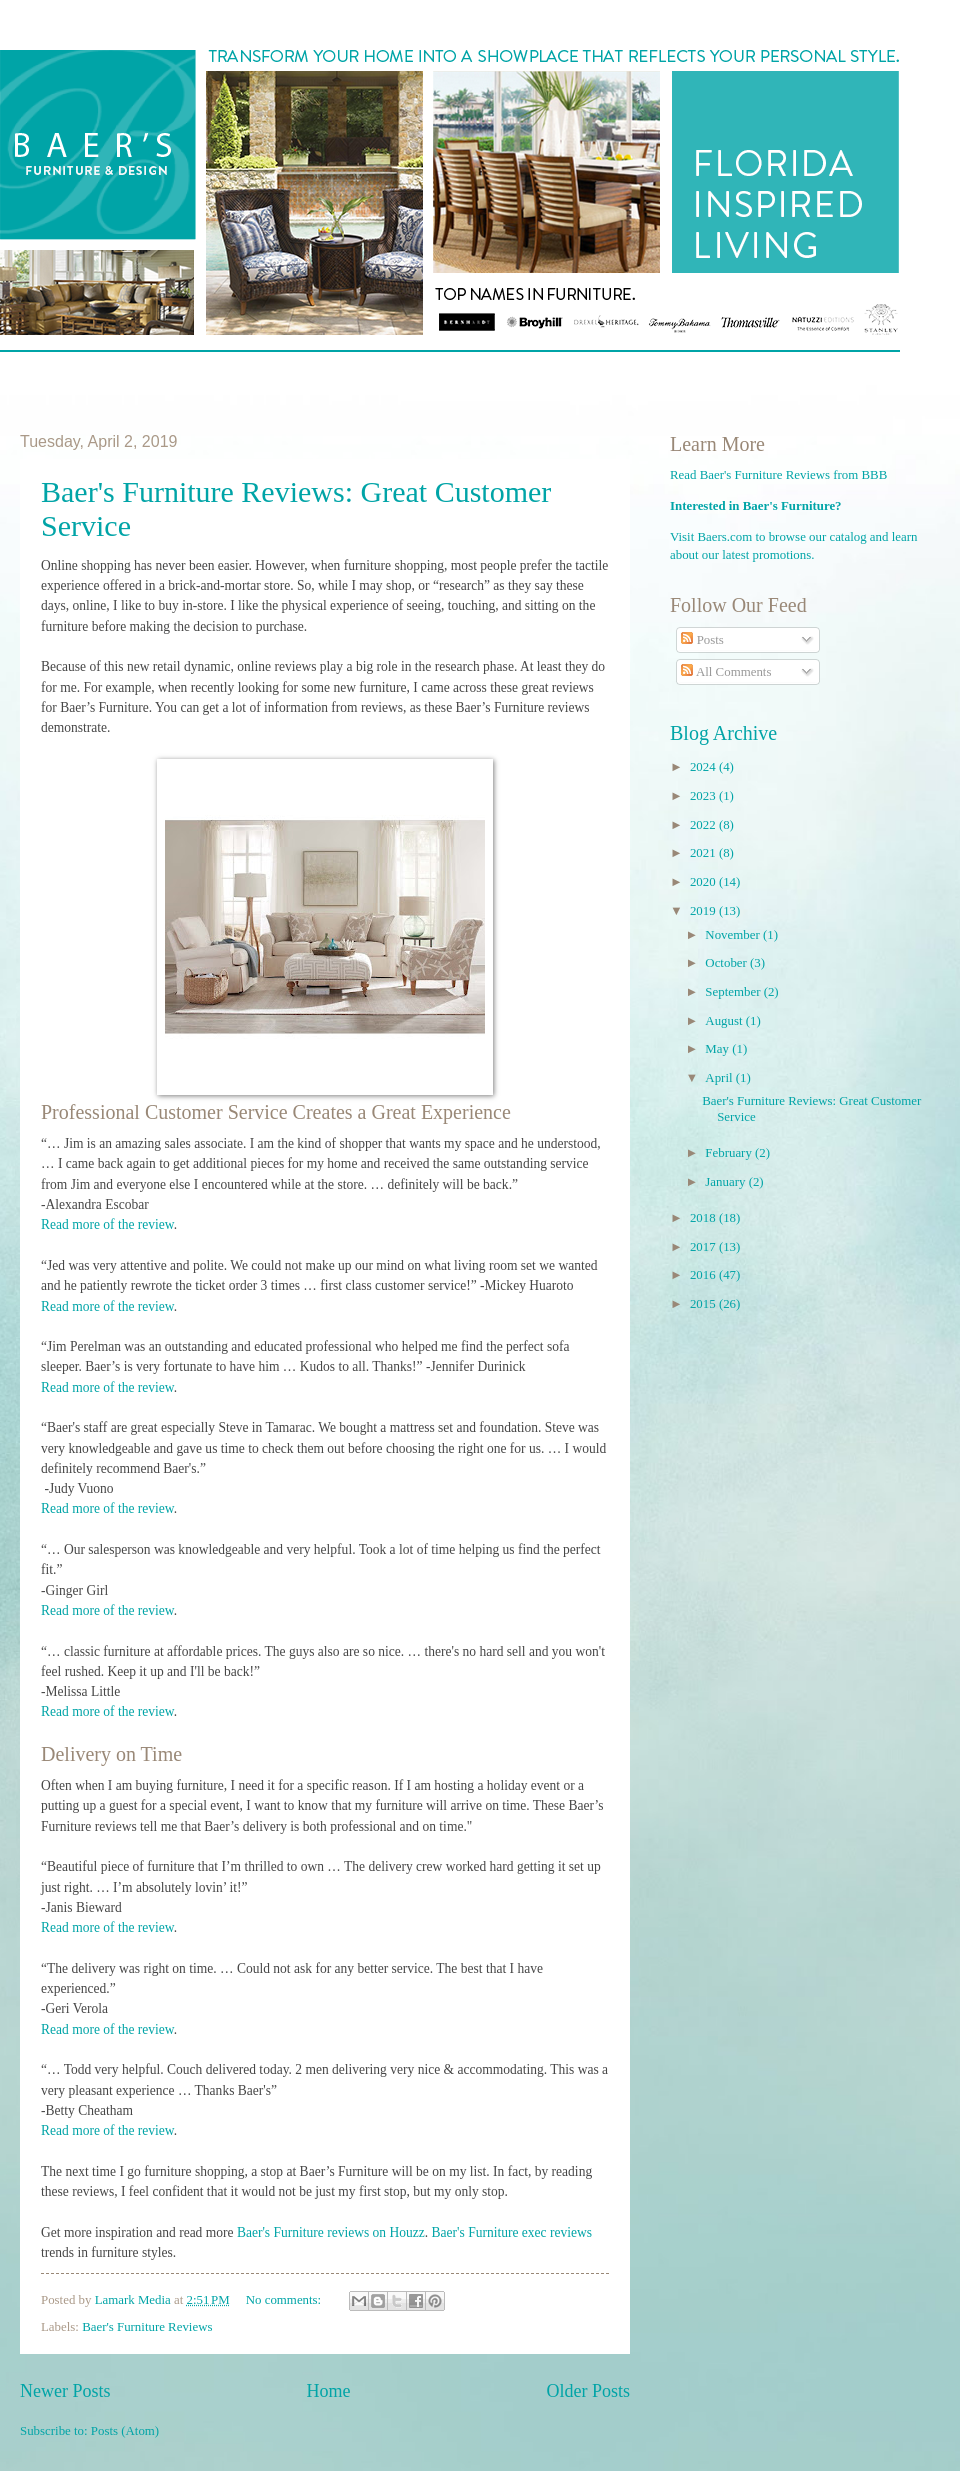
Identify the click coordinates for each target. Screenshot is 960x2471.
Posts (702, 640)
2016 (704, 1275)
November (734, 935)
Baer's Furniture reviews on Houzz (331, 2232)
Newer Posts (65, 2391)
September (734, 992)
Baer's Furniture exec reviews (512, 2232)
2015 (704, 1304)
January (726, 1182)
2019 (704, 911)
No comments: (285, 2300)
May (718, 1049)
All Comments (726, 672)
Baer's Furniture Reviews (147, 2327)
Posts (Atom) (125, 2431)
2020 (704, 882)
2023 (704, 796)
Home (328, 2391)
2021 (704, 853)
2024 (704, 767)
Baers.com (725, 537)
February (730, 1153)
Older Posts (588, 2391)
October (727, 963)
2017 (704, 1247)
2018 (704, 1218)
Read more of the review (107, 1224)
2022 (704, 825)
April (720, 1078)
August (725, 1021)
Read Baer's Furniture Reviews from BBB (778, 475)
